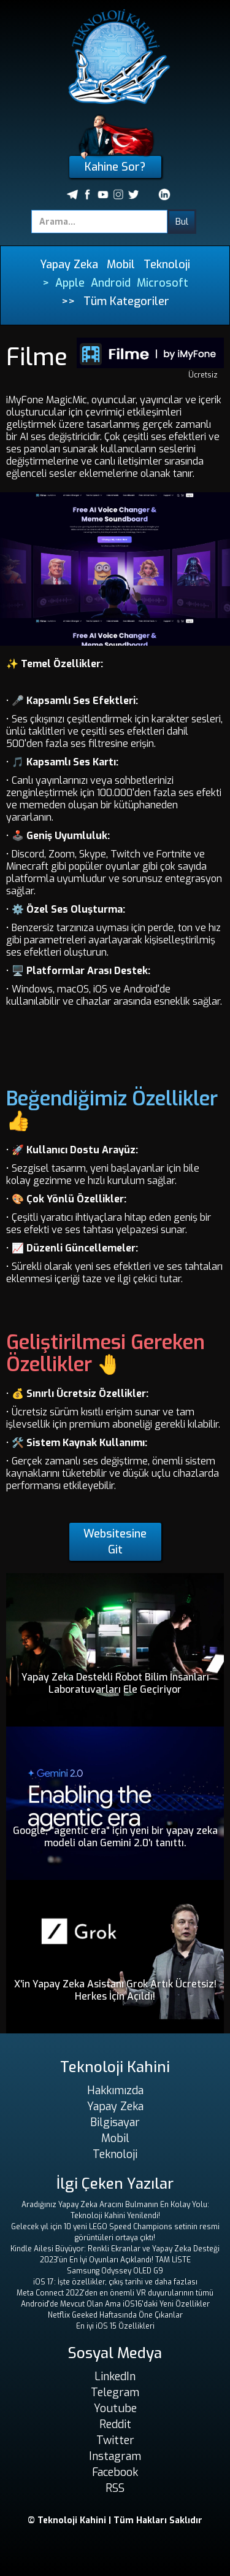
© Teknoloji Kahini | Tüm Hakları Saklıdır (115, 2520)
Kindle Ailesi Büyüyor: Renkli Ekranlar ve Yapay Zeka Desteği (115, 2249)
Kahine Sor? (115, 167)
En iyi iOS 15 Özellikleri (115, 2326)
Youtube (115, 2408)
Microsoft (162, 283)
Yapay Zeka (69, 264)
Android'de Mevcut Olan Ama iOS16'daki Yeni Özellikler (115, 2304)
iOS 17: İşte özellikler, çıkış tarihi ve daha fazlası (115, 2282)
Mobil (121, 264)
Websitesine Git (115, 1541)
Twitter (115, 2440)
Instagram (115, 2456)
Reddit (115, 2424)
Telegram (115, 2392)
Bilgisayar (115, 2122)
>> (68, 301)
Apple (70, 283)
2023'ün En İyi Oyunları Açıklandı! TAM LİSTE (115, 2260)
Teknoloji (167, 264)
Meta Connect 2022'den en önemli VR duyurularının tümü (115, 2293)
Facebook (115, 2472)
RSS (115, 2488)
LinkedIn (115, 2376)
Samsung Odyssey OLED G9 (115, 2271)
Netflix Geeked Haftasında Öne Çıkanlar (115, 2315)
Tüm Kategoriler (126, 301)
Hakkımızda (115, 2090)
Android (111, 283)
